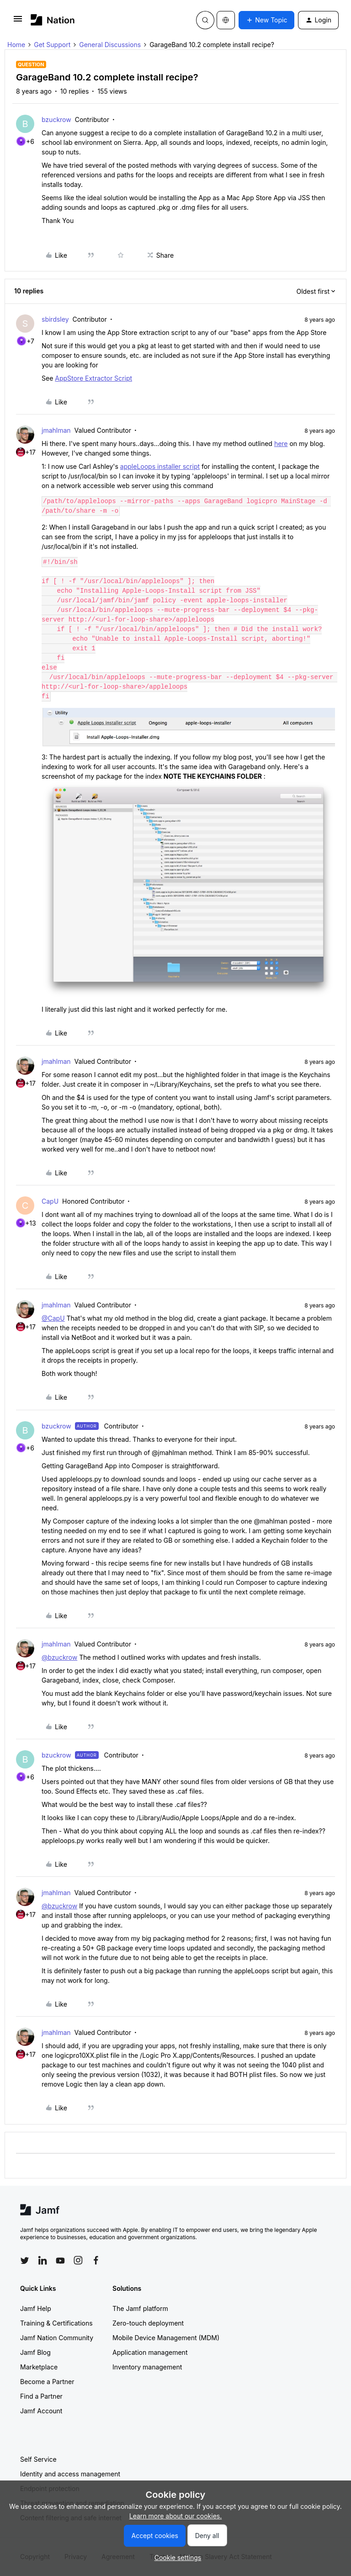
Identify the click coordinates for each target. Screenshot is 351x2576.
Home (16, 44)
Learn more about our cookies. (175, 2516)
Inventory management (147, 2367)
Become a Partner (47, 2381)
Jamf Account (41, 2411)
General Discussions (110, 44)
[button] (17, 22)
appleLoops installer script (160, 466)
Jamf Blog (35, 2352)
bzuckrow (56, 119)
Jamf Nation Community (56, 2338)
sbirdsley (55, 319)
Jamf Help (35, 2308)
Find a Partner (41, 2396)
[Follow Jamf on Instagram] (78, 2260)
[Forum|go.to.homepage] (53, 20)
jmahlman (56, 430)
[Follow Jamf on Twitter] (24, 2260)
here (281, 443)
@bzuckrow (59, 1657)
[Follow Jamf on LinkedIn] (42, 2260)
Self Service (38, 2459)
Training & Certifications (56, 2323)
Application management (149, 2352)
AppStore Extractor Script (93, 378)
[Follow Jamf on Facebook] (96, 2260)
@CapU (53, 1318)
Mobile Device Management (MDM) (165, 2338)
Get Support (52, 44)
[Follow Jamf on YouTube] (60, 2260)
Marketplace (39, 2367)
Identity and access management (70, 2474)
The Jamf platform (140, 2308)
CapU (50, 1201)
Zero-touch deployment (148, 2323)
